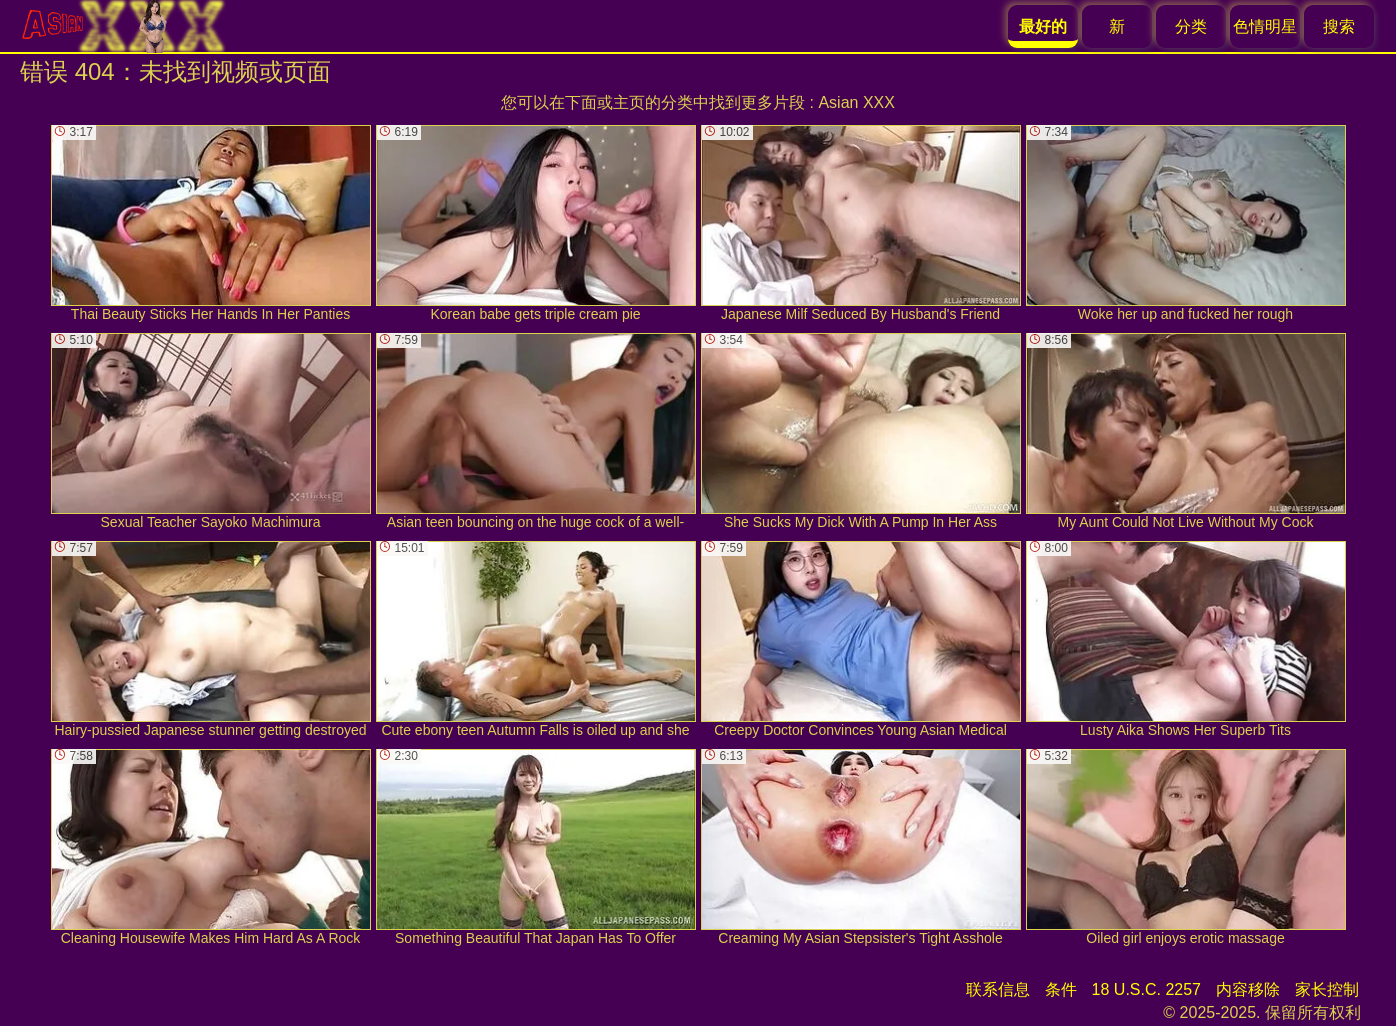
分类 (1191, 26)
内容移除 (1248, 989)
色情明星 (1265, 26)
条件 (1061, 989)
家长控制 (1327, 989)
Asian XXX (856, 102)
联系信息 (998, 989)
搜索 (1339, 26)
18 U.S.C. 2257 (1146, 989)
